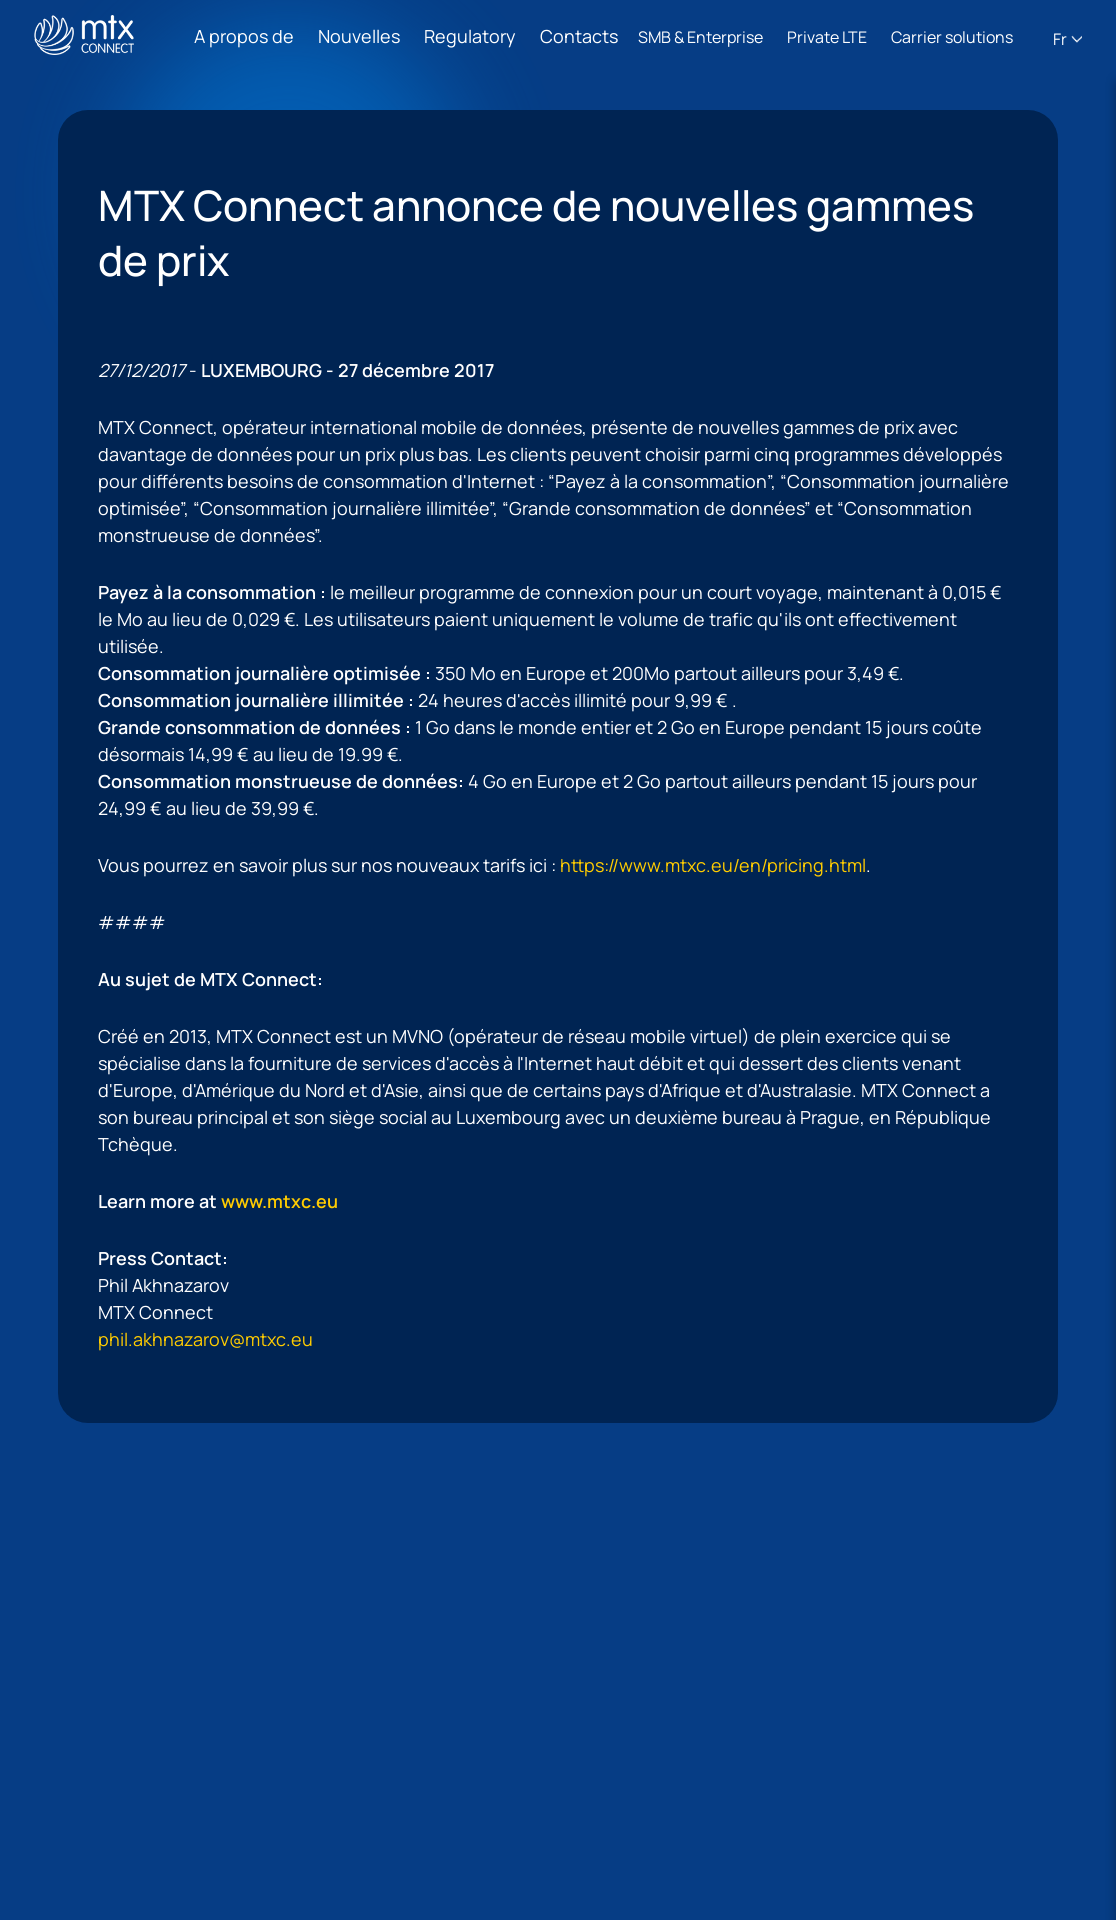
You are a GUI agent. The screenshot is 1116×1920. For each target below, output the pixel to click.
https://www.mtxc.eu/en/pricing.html (713, 865)
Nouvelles (359, 36)
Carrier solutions (952, 37)
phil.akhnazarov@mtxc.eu (205, 1339)
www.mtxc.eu (279, 1201)
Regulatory (470, 36)
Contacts (579, 36)
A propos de (244, 36)
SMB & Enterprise (700, 37)
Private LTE (827, 37)
